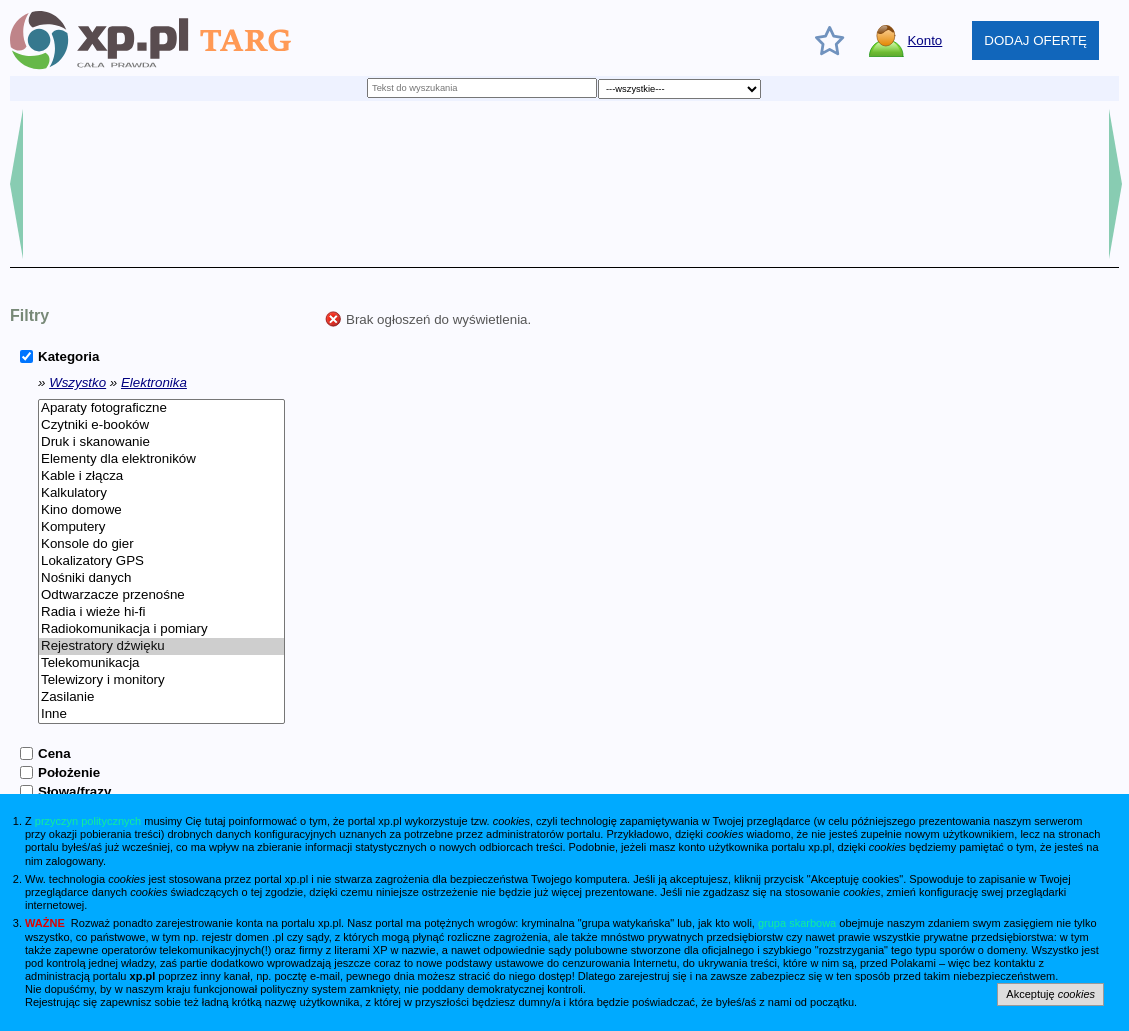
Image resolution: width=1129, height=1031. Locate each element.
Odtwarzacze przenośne (161, 595)
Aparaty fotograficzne (161, 408)
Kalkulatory (161, 493)
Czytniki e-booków (161, 425)
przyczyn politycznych (88, 821)
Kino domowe (161, 510)
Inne (161, 714)
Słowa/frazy (74, 791)
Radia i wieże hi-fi (161, 612)
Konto (924, 40)
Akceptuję (1050, 994)
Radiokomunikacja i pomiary (161, 629)
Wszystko (77, 382)
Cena (54, 753)
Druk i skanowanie (161, 442)
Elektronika (154, 382)
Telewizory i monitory (161, 680)
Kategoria (68, 356)
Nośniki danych (161, 578)
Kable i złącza (161, 476)
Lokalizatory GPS (161, 561)
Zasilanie (161, 697)
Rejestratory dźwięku (161, 646)
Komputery (161, 527)
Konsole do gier (161, 544)
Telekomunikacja (161, 663)
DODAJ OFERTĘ (1035, 40)
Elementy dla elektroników (161, 459)
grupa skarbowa (797, 923)
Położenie (69, 772)
